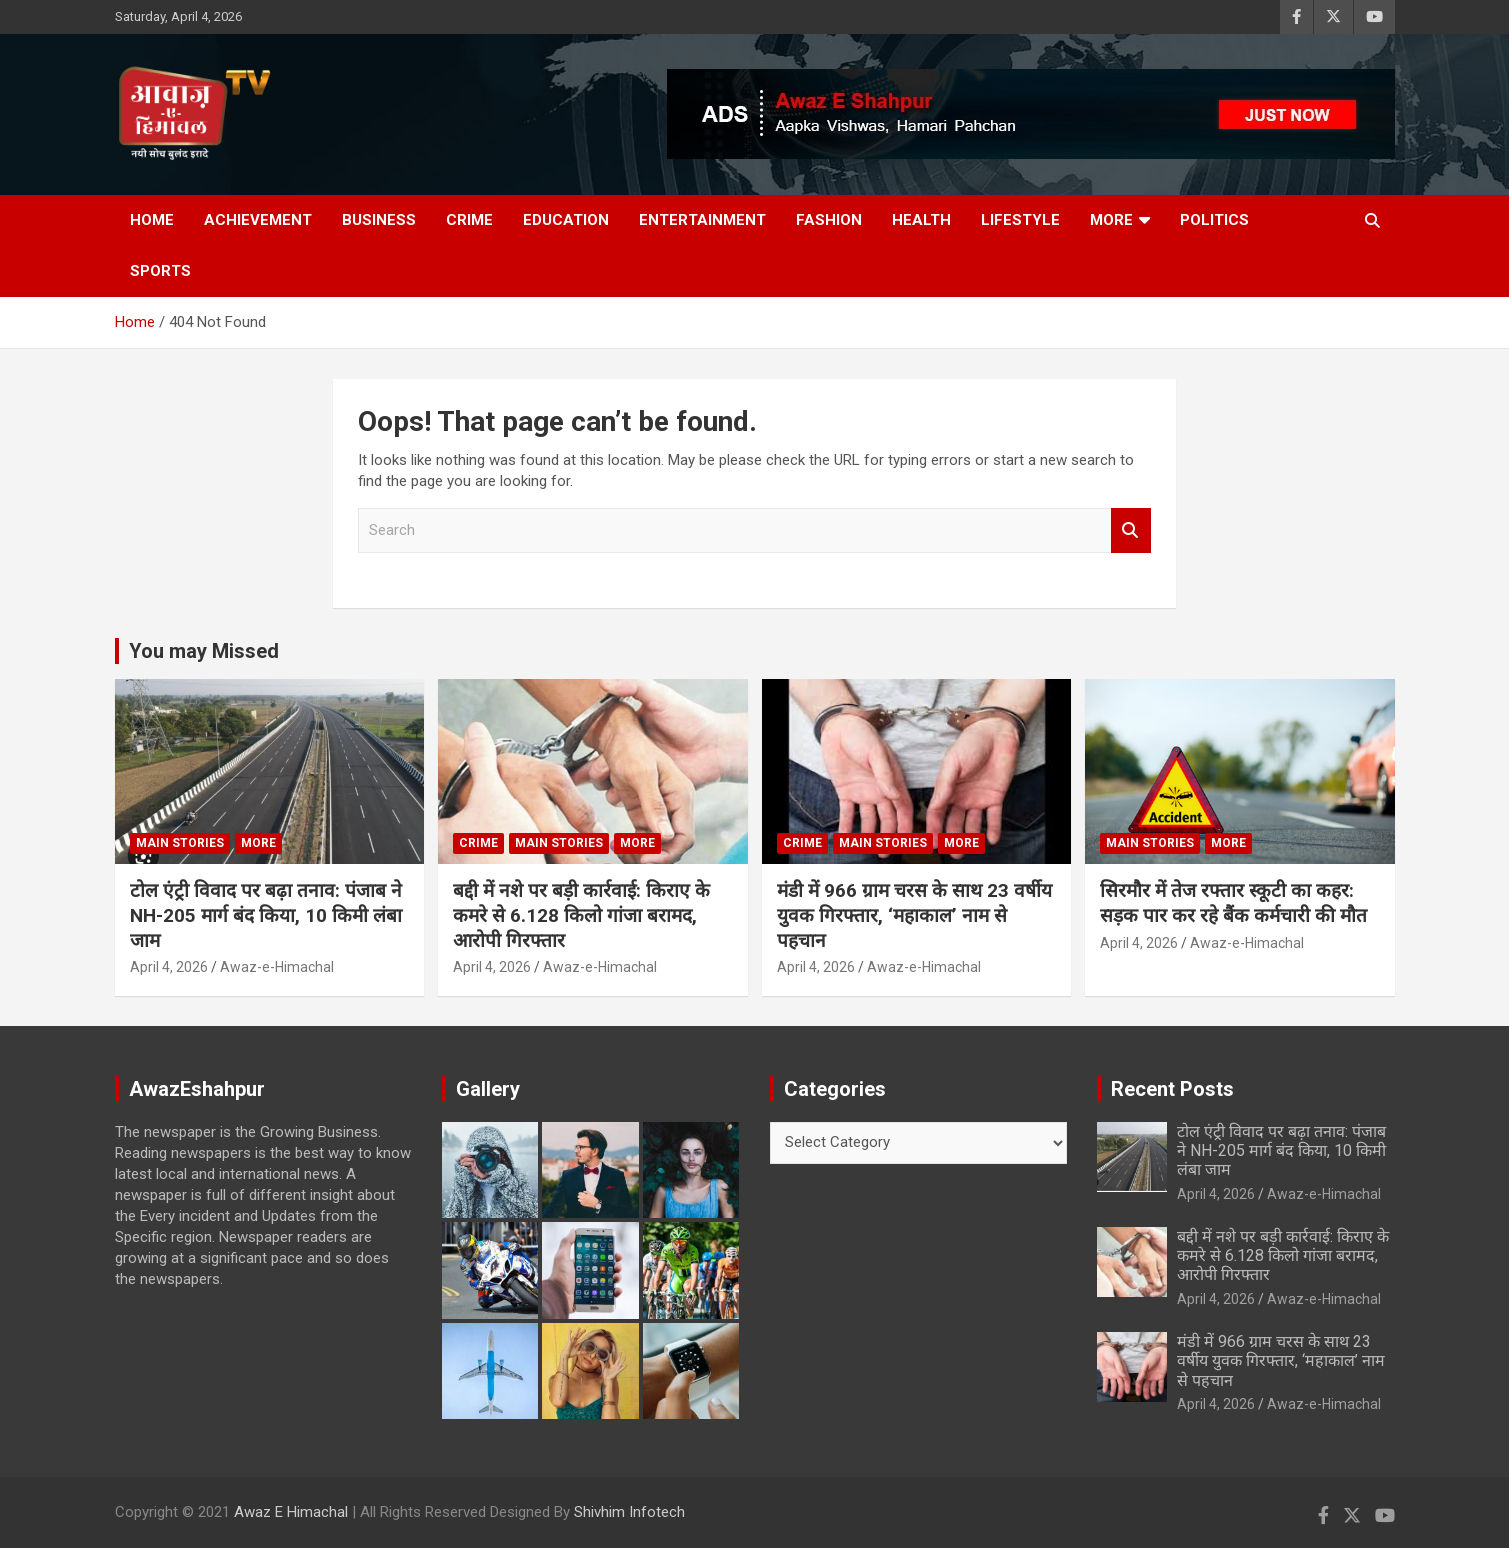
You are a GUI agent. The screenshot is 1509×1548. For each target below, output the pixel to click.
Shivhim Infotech (629, 1512)
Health (921, 220)
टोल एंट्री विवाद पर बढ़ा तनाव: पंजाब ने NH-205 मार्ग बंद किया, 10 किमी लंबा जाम (266, 915)
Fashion (829, 220)
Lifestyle (1020, 220)
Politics (1214, 220)
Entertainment (702, 220)
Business (379, 220)
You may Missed (204, 651)
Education (566, 220)
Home (152, 220)
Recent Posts (1172, 1089)
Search (1131, 530)
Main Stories (180, 843)
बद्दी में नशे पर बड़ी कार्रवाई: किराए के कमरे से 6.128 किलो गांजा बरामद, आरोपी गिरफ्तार (581, 915)
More (1111, 220)
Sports (160, 271)
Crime (469, 220)
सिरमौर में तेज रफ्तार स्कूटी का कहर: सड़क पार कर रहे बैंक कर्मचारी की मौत (1233, 903)
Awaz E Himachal (291, 1512)
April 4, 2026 (169, 967)
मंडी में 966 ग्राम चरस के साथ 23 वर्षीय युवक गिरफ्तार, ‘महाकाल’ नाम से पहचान (914, 915)
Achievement (258, 220)
